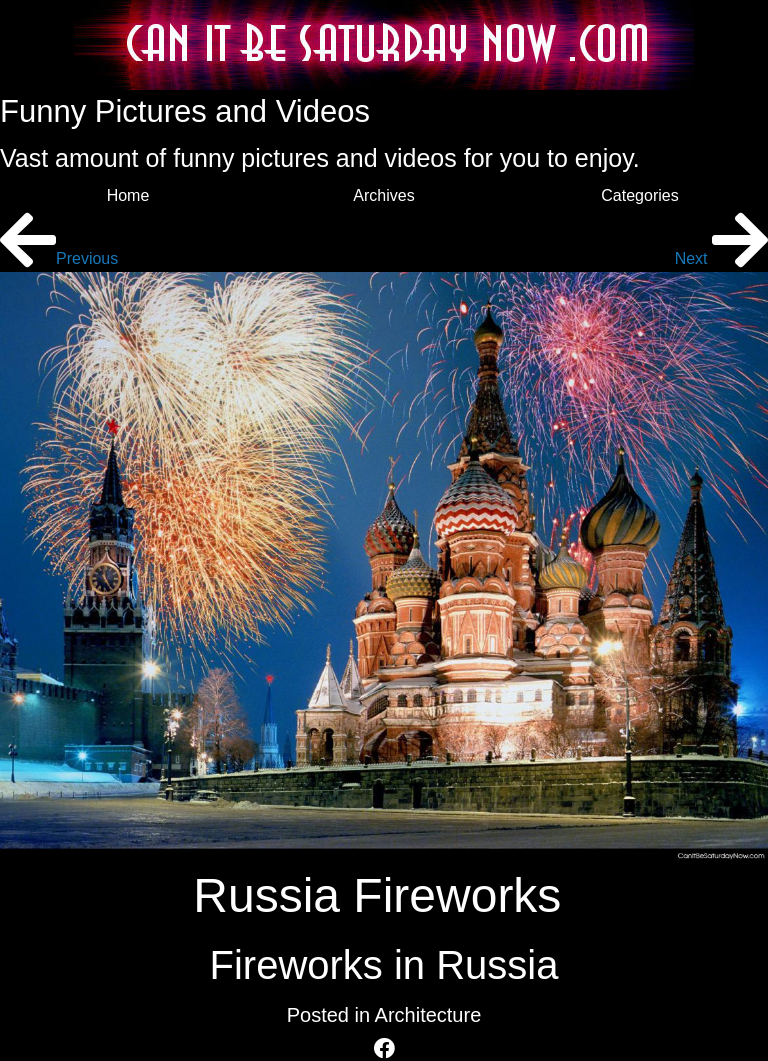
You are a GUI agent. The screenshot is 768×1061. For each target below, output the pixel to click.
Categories (639, 195)
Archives (383, 195)
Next (721, 258)
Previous (59, 258)
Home (128, 195)
